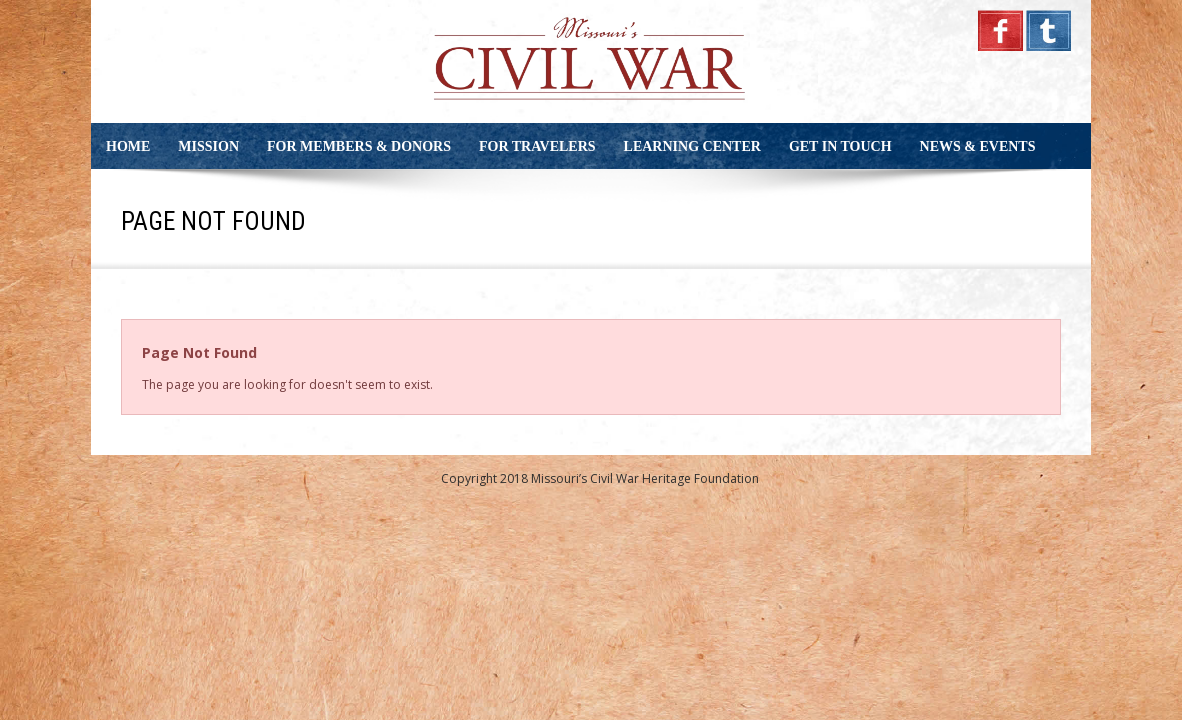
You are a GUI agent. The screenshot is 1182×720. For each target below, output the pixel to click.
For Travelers (537, 146)
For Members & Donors (359, 146)
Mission (208, 146)
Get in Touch (840, 146)
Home (128, 146)
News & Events (978, 146)
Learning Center (692, 146)
